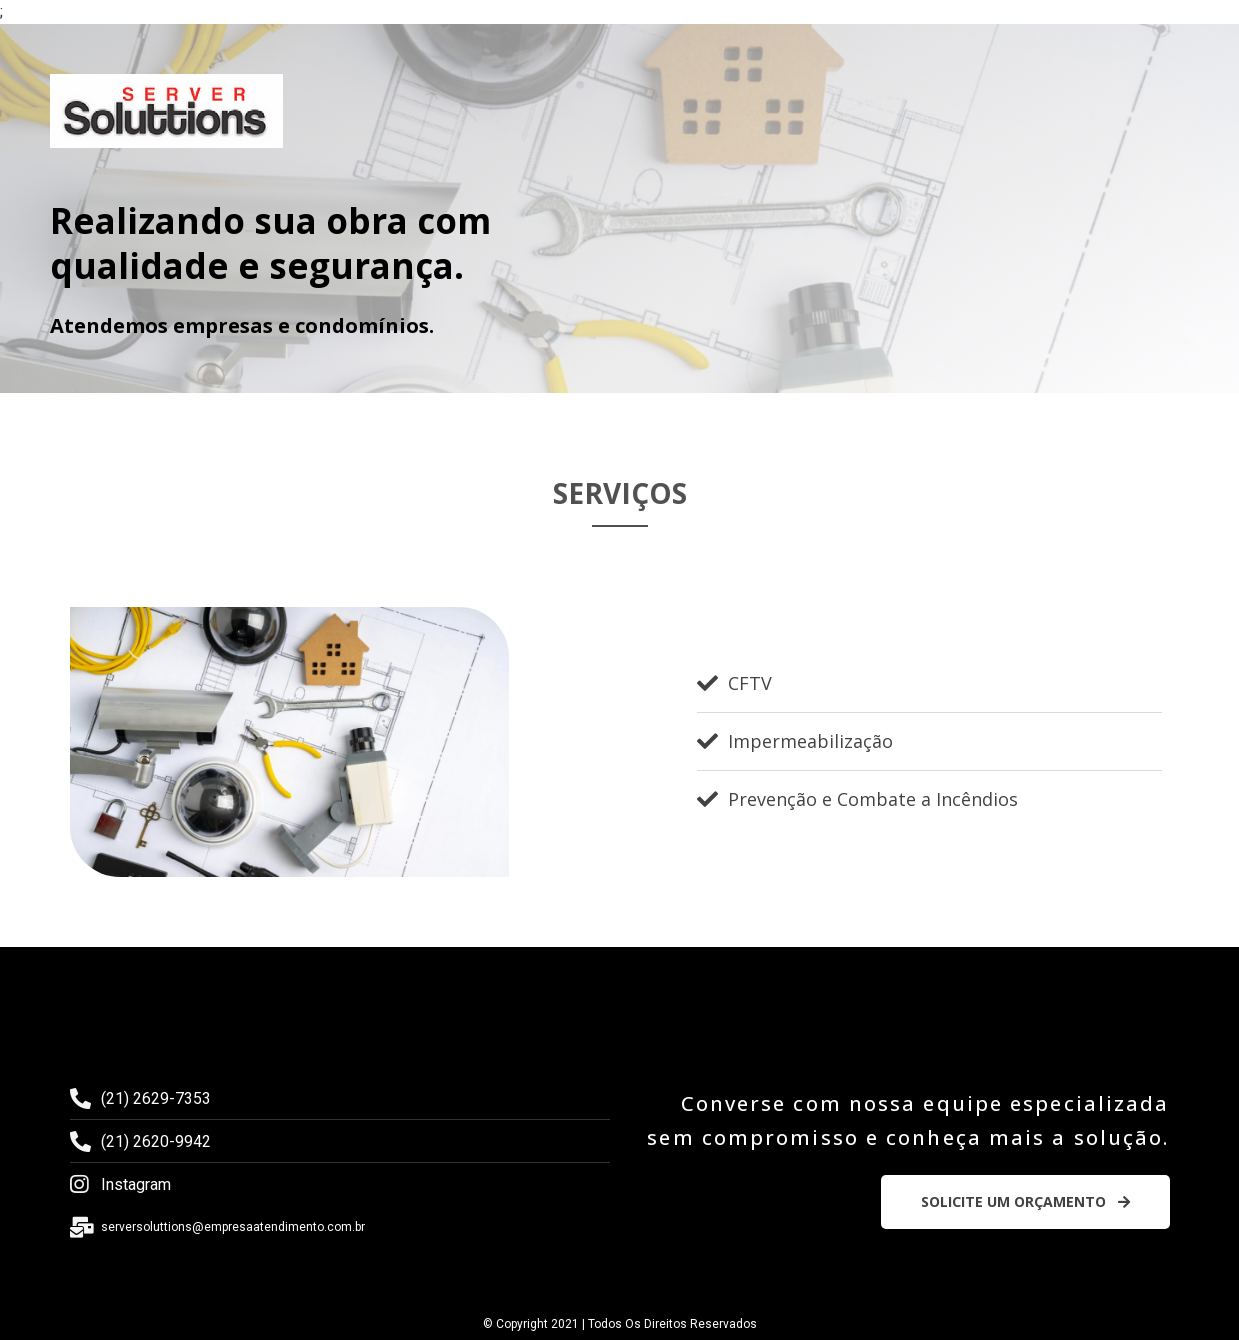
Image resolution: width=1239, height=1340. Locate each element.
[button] (1025, 1202)
